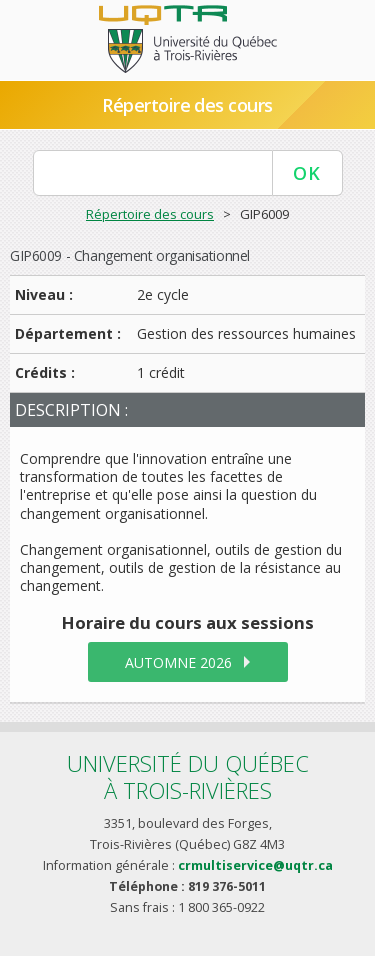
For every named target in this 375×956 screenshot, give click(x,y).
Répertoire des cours (187, 105)
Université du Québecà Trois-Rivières (188, 776)
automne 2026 (178, 662)
